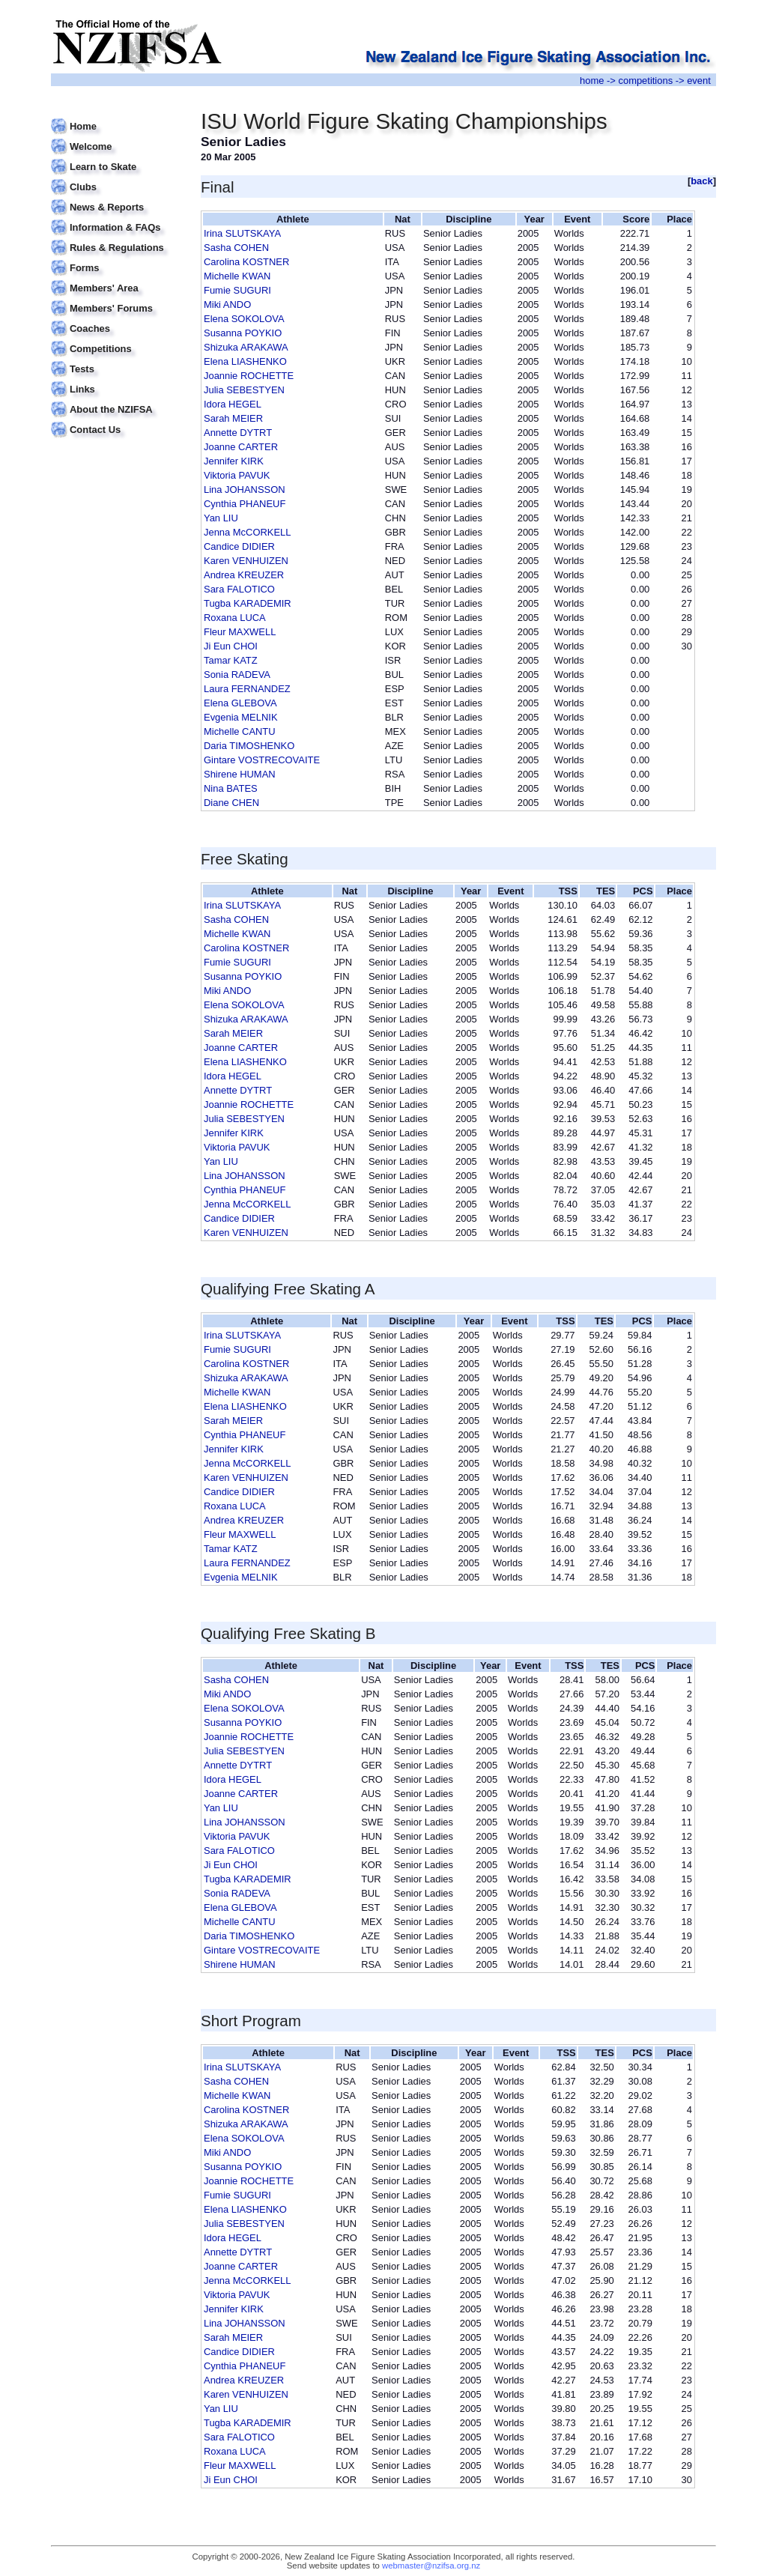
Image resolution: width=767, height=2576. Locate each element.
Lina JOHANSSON (244, 489)
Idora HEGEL (232, 404)
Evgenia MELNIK (241, 717)
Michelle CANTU (240, 731)
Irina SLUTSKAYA (242, 233)
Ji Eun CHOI (231, 646)
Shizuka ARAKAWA (246, 347)
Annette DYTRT (238, 432)
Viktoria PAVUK (237, 475)
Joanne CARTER (241, 446)
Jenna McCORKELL (247, 532)
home (592, 80)
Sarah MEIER (233, 418)
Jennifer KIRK (234, 461)
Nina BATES (231, 788)
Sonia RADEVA (237, 674)
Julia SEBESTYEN (244, 390)
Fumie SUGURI (237, 290)
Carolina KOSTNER (246, 261)
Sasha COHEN (236, 247)
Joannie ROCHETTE (249, 375)
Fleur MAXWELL (240, 631)
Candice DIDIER (239, 546)
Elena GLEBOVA (240, 703)
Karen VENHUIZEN (246, 560)
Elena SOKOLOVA (244, 318)
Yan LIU (221, 518)
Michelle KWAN (237, 276)
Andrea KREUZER (244, 575)
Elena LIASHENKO (245, 361)
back (702, 181)
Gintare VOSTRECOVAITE (262, 760)
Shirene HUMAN (240, 774)
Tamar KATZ (231, 660)
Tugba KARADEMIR (247, 603)
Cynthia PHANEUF (244, 503)
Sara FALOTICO (239, 589)
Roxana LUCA (235, 617)
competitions (645, 80)
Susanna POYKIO (243, 333)
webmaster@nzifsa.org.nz (431, 2565)
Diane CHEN (231, 802)
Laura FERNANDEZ (247, 688)
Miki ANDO (227, 304)
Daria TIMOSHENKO (249, 745)
